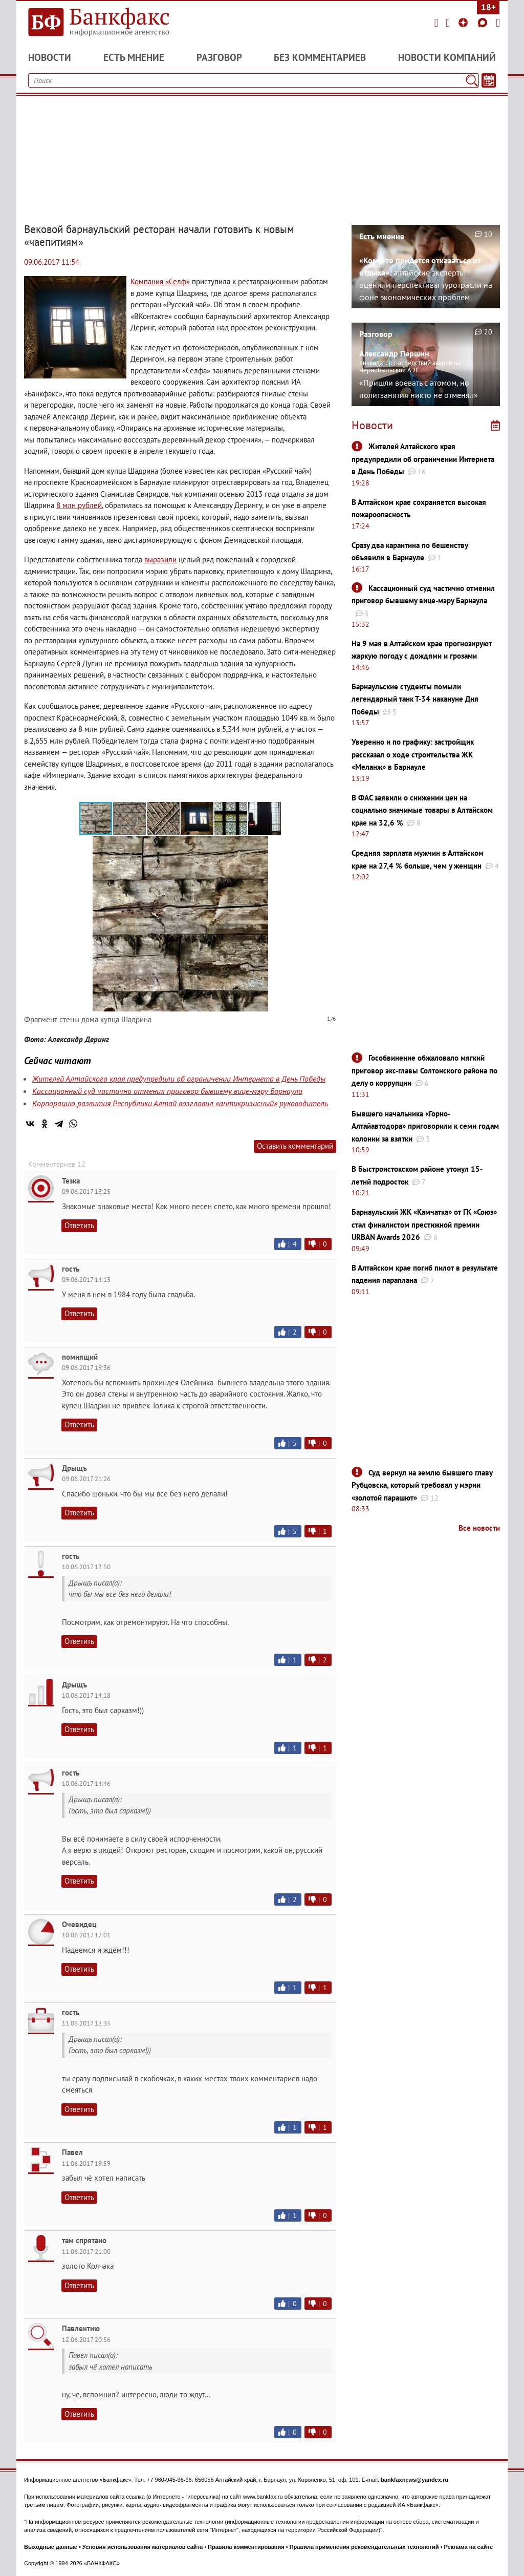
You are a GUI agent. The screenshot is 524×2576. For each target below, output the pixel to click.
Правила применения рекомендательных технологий (364, 2547)
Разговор (219, 57)
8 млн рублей (79, 505)
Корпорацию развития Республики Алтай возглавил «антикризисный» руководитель (180, 1103)
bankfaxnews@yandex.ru (414, 2480)
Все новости (479, 1528)
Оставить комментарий (295, 1146)
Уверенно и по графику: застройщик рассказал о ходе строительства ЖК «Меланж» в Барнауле (413, 754)
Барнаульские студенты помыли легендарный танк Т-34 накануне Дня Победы (415, 699)
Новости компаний (447, 57)
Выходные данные (50, 2547)
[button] (130, 818)
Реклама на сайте (468, 2547)
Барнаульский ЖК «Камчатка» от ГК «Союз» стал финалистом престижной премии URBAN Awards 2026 (424, 1224)
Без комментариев (320, 57)
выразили (160, 559)
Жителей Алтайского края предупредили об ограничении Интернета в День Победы (178, 1078)
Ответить (79, 1225)
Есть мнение (133, 57)
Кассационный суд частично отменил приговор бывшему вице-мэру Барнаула (167, 1091)
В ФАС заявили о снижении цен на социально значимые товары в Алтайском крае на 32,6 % (422, 810)
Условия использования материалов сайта (142, 2547)
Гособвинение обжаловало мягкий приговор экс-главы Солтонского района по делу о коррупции (424, 1070)
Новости (49, 57)
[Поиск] (471, 80)
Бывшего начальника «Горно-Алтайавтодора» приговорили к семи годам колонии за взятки (425, 1126)
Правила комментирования (246, 2547)
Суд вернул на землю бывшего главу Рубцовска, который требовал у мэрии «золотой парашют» (422, 1485)
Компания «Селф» (160, 281)
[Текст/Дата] (489, 80)
